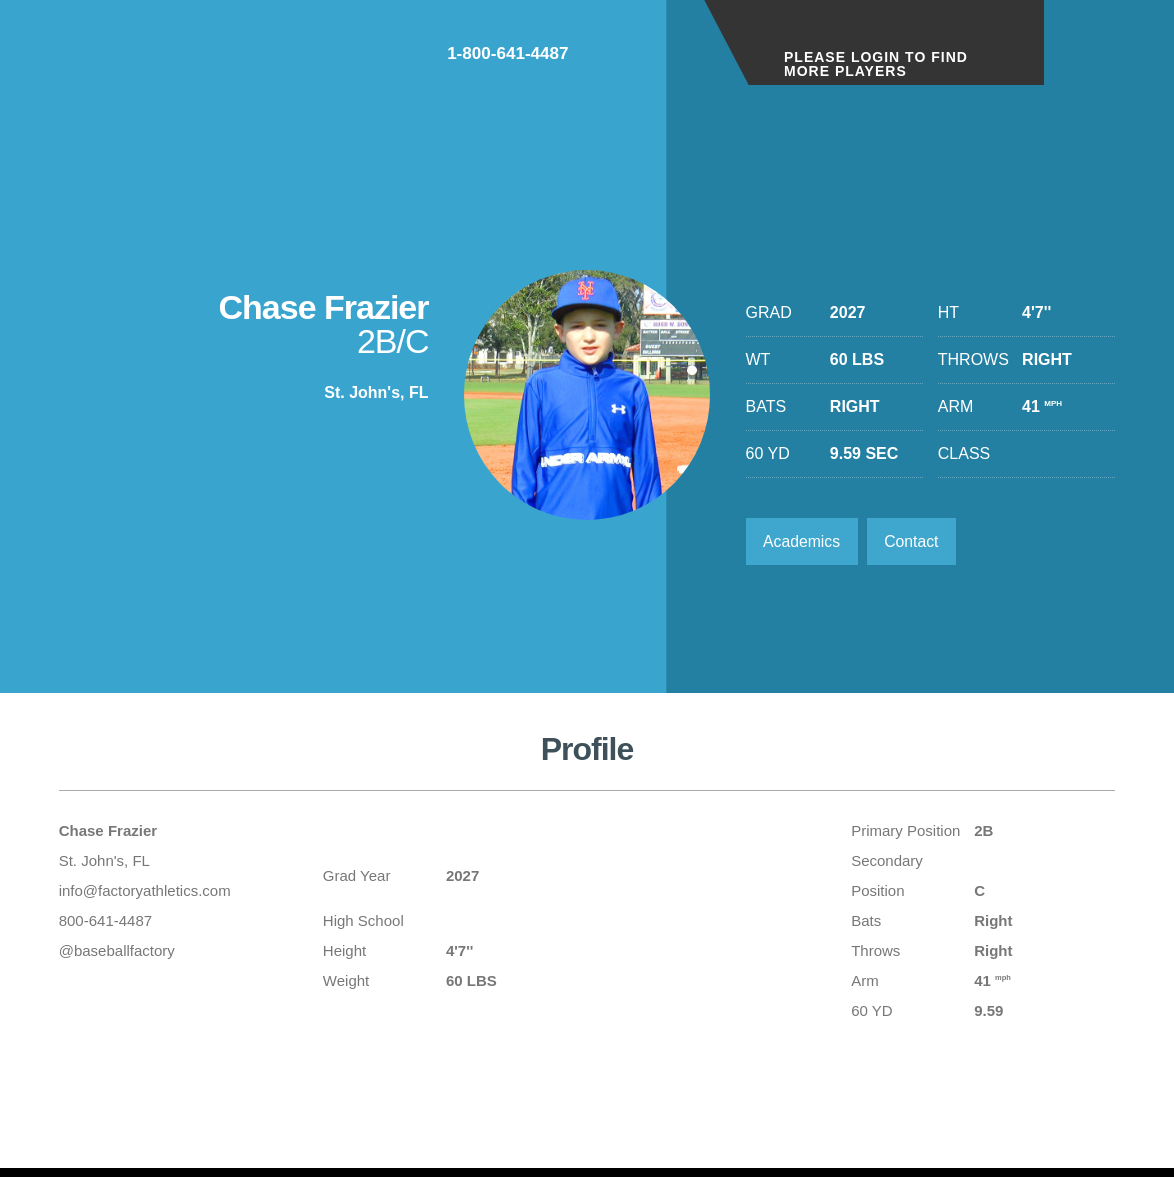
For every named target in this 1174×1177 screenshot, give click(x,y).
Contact (914, 541)
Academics (803, 541)
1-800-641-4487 (610, 58)
